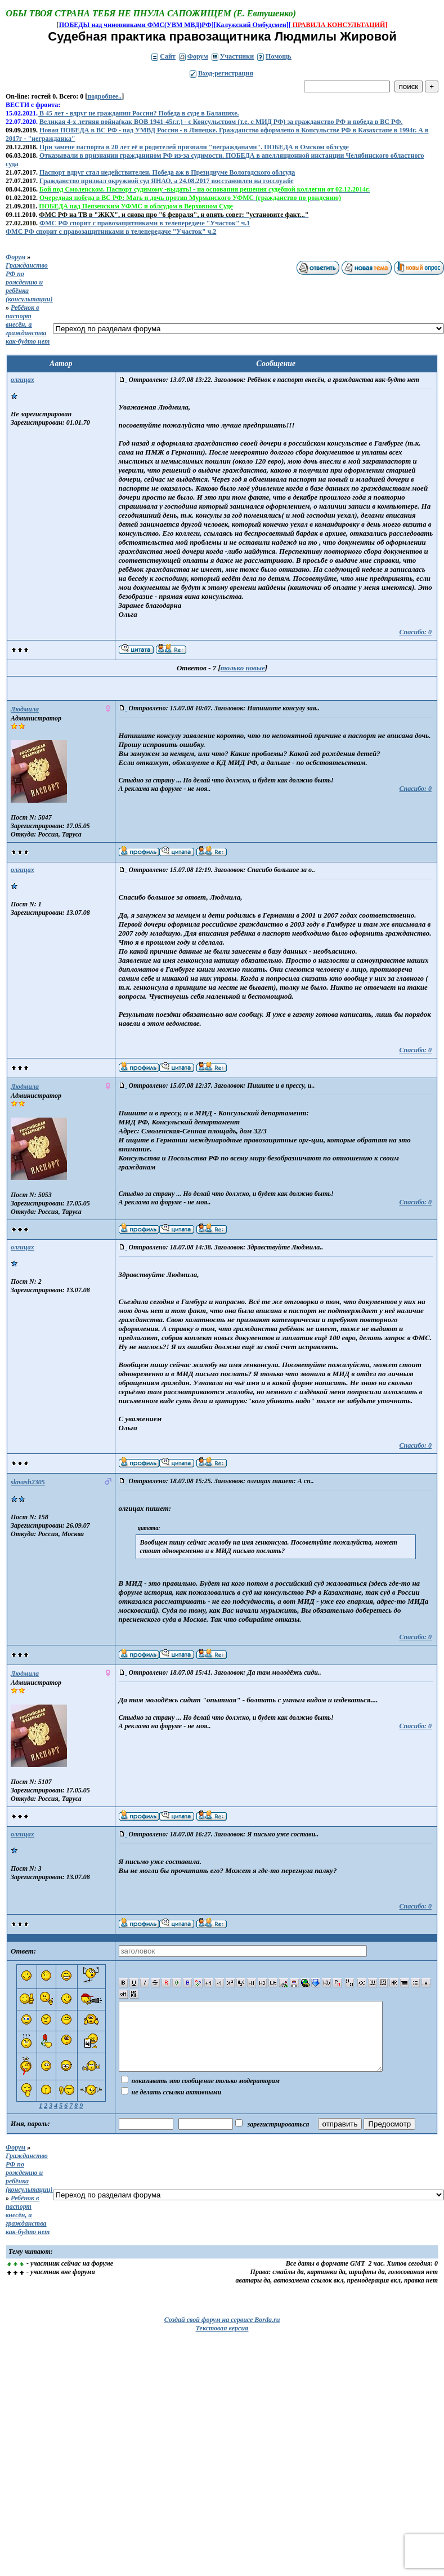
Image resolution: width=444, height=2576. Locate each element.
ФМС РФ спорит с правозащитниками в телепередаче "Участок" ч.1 (144, 223)
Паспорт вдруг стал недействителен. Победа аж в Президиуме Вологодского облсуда (167, 172)
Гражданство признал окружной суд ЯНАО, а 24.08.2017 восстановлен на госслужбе (166, 181)
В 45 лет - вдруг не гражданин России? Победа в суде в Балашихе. (138, 113)
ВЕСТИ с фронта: (33, 105)
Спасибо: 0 (415, 632)
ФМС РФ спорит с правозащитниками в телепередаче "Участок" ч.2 (111, 231)
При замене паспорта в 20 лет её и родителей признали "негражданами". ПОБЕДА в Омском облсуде (194, 147)
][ (288, 25)
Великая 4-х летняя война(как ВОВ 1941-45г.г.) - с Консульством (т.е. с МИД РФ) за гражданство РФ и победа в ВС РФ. (220, 122)
